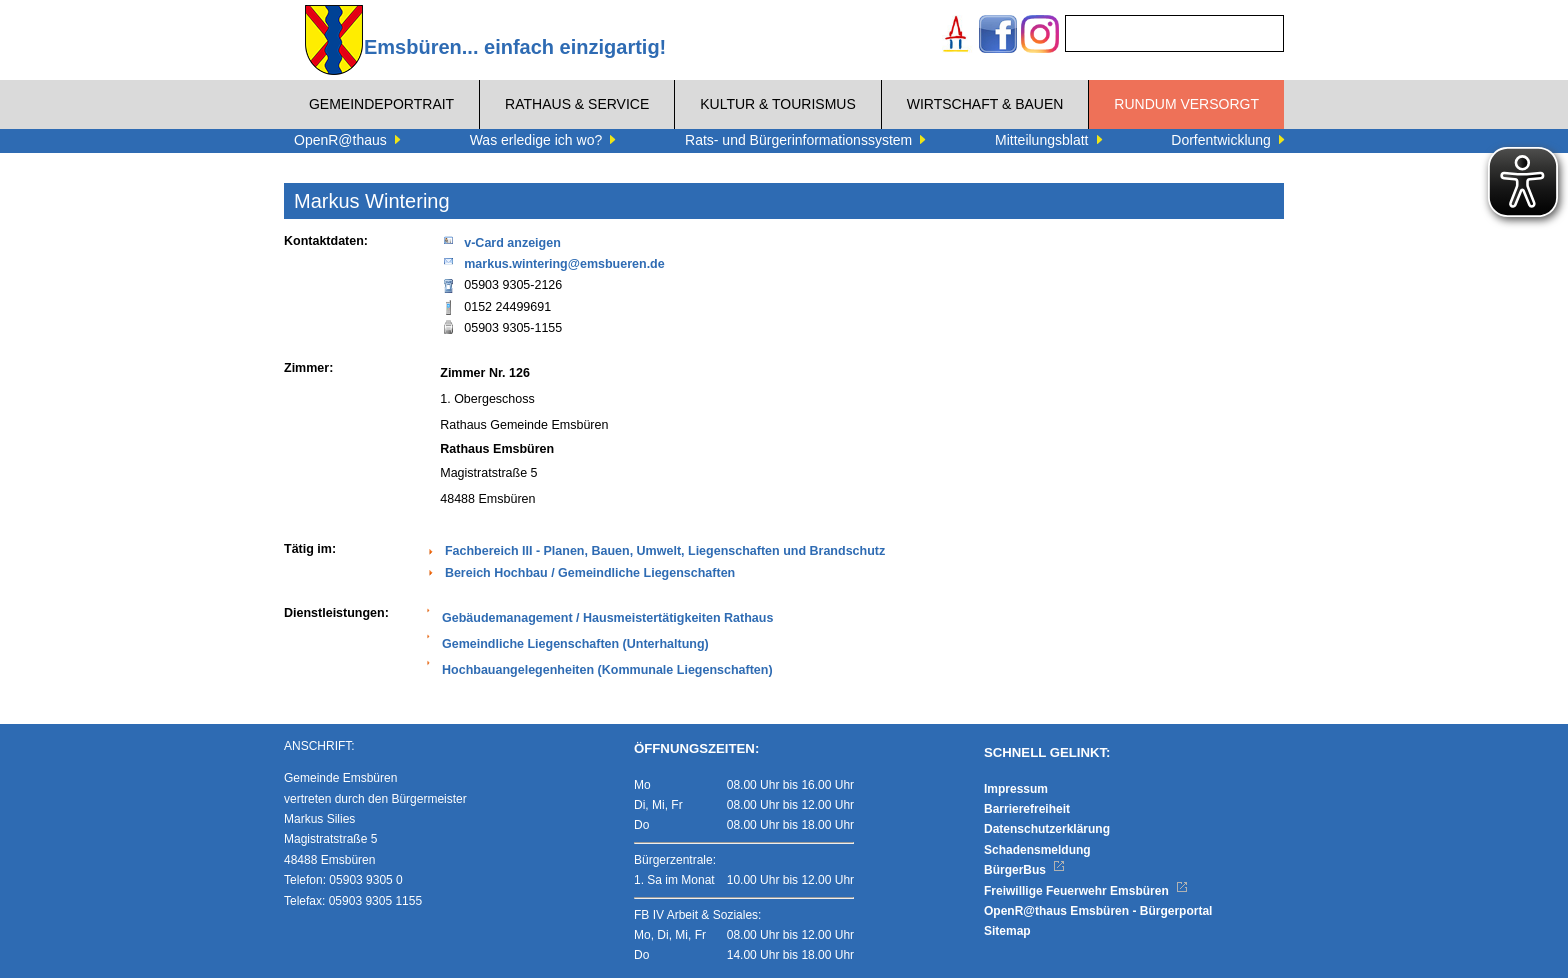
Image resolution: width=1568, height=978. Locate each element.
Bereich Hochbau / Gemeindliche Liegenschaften (590, 573)
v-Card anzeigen (500, 241)
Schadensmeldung (1037, 850)
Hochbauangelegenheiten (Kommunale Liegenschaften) (607, 670)
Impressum (1016, 789)
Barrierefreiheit (1027, 809)
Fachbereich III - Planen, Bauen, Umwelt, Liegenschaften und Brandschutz (665, 551)
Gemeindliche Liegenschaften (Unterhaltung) (575, 644)
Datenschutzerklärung (1047, 829)
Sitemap (1007, 931)
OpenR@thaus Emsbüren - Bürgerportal (1098, 911)
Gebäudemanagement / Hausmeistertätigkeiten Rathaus (607, 618)
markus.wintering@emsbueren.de (552, 262)
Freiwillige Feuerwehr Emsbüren (1086, 891)
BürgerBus (1024, 870)
